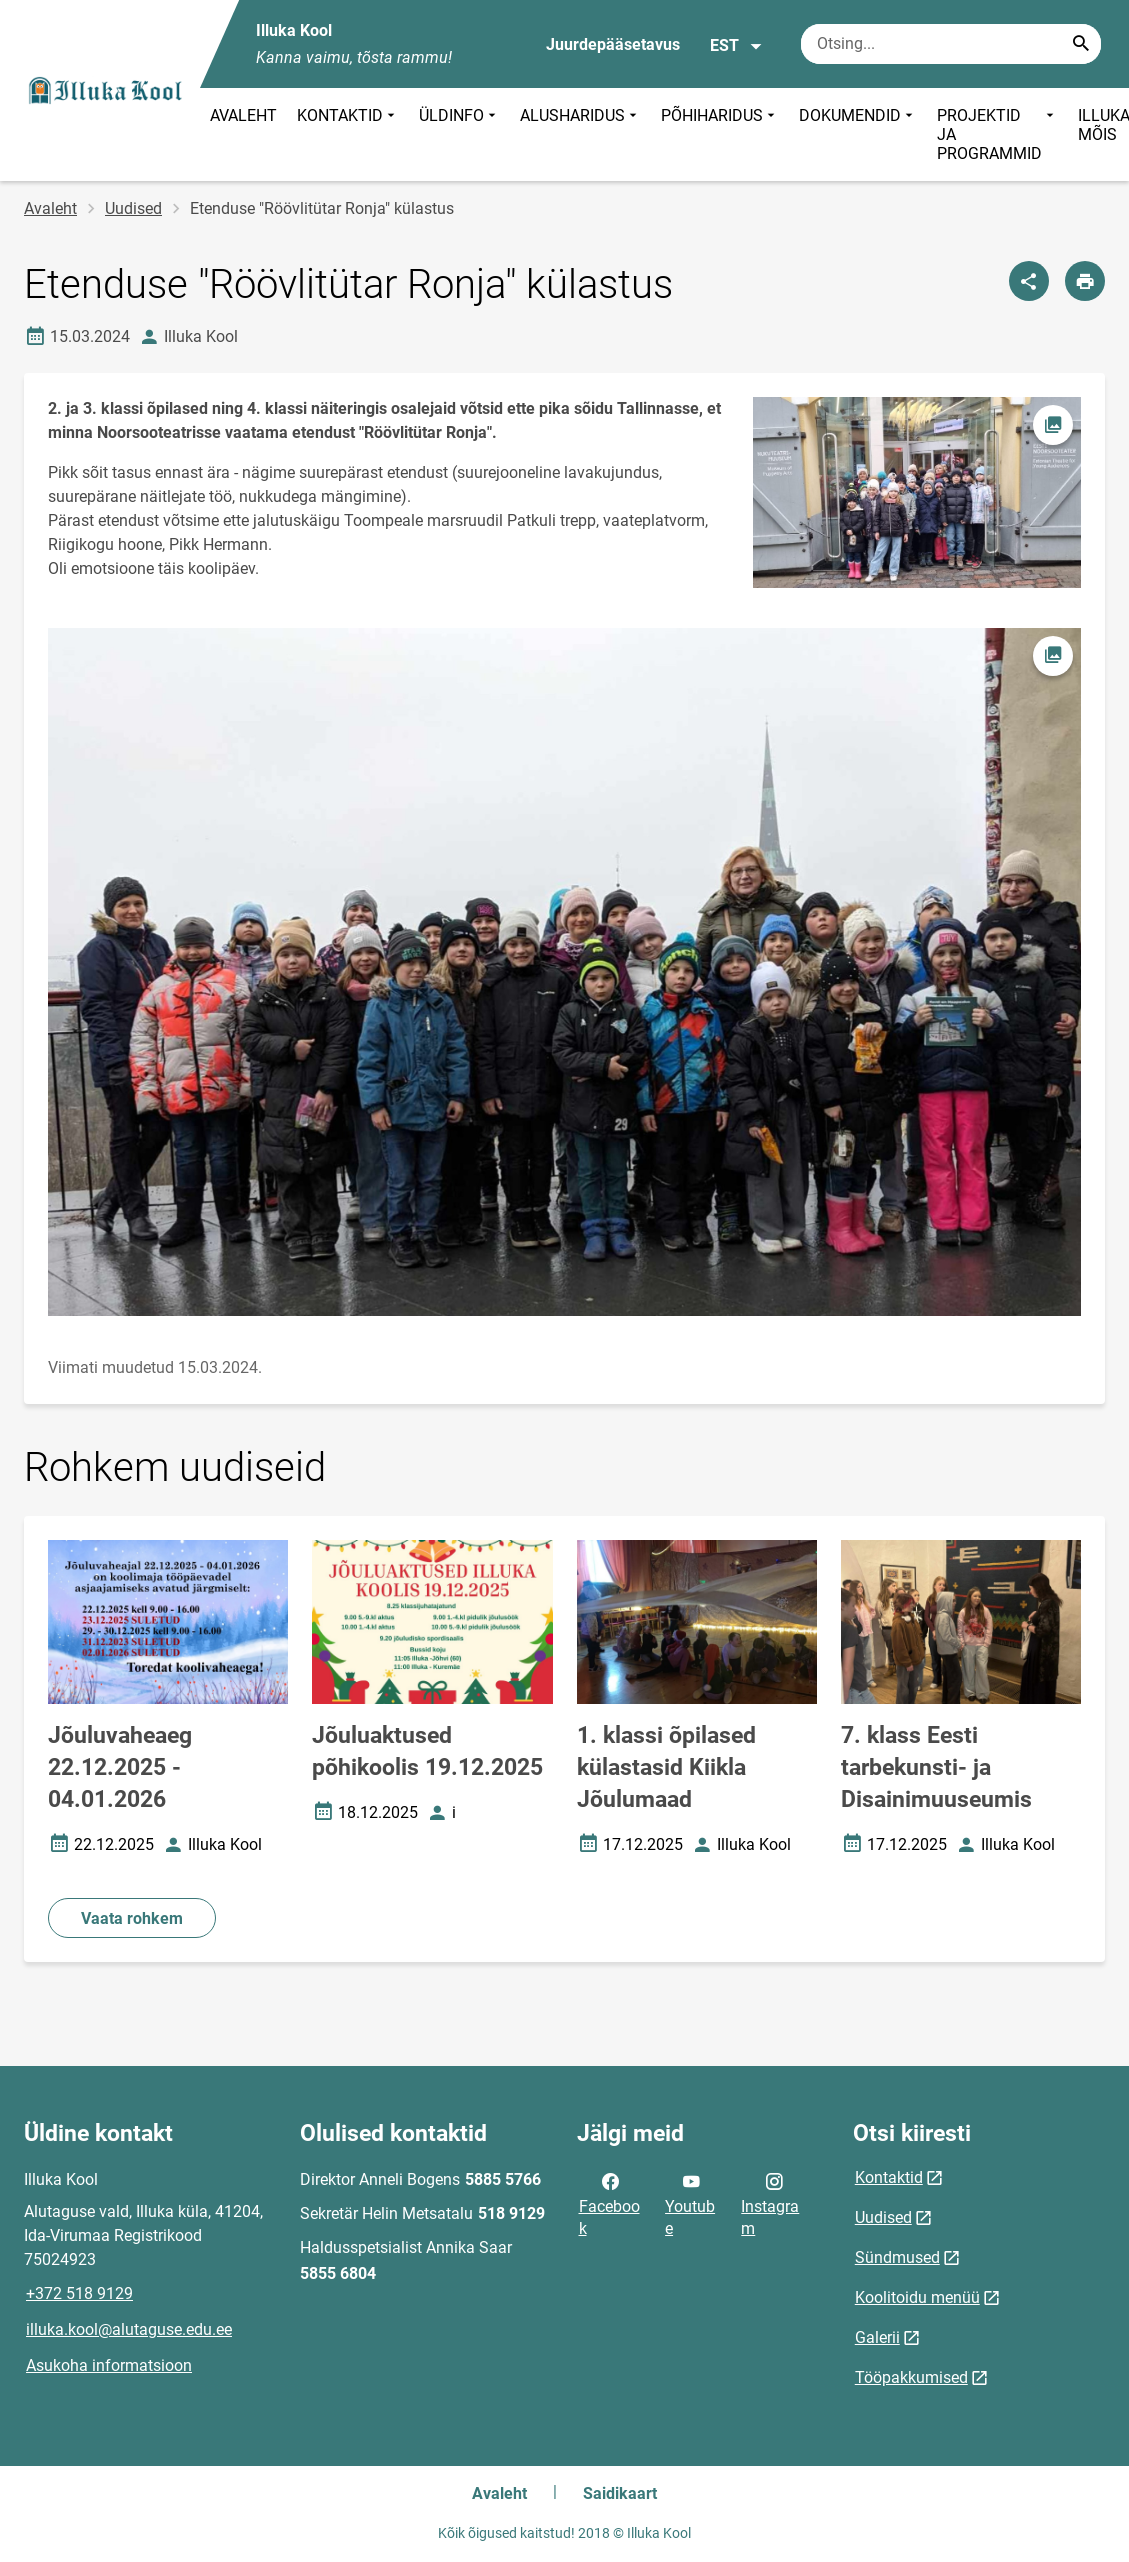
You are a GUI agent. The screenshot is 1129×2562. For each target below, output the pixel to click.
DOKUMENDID (858, 134)
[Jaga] (1029, 281)
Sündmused (897, 2257)
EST (736, 46)
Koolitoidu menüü (917, 2297)
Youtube (690, 2203)
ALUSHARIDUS (580, 134)
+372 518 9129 (79, 2293)
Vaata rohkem (132, 1918)
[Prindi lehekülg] (1085, 281)
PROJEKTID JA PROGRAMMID (997, 134)
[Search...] (1081, 44)
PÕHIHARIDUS (720, 134)
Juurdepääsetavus (613, 44)
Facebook (609, 2203)
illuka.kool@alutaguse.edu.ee (129, 2329)
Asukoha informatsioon (109, 2365)
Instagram (770, 2203)
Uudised (133, 208)
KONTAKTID (348, 134)
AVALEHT (243, 115)
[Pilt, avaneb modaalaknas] (564, 972)
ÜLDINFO (459, 134)
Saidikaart (620, 2493)
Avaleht (50, 208)
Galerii (877, 2337)
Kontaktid (889, 2177)
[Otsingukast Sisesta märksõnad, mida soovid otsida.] (951, 44)
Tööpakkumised (911, 2377)
